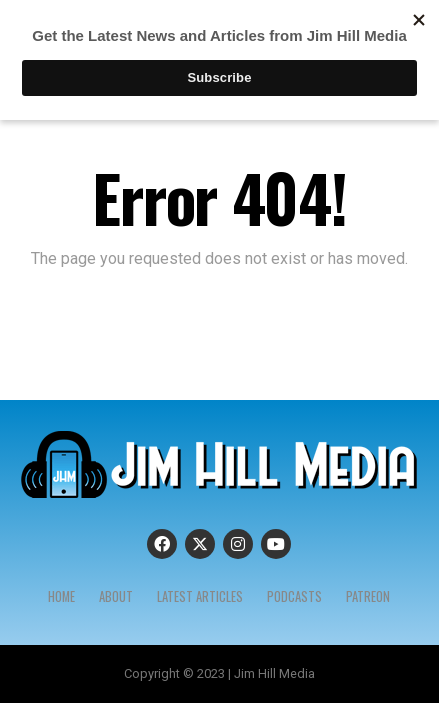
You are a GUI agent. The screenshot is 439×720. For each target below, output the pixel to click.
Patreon (368, 596)
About (116, 596)
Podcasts (294, 596)
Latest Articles (200, 596)
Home (61, 596)
